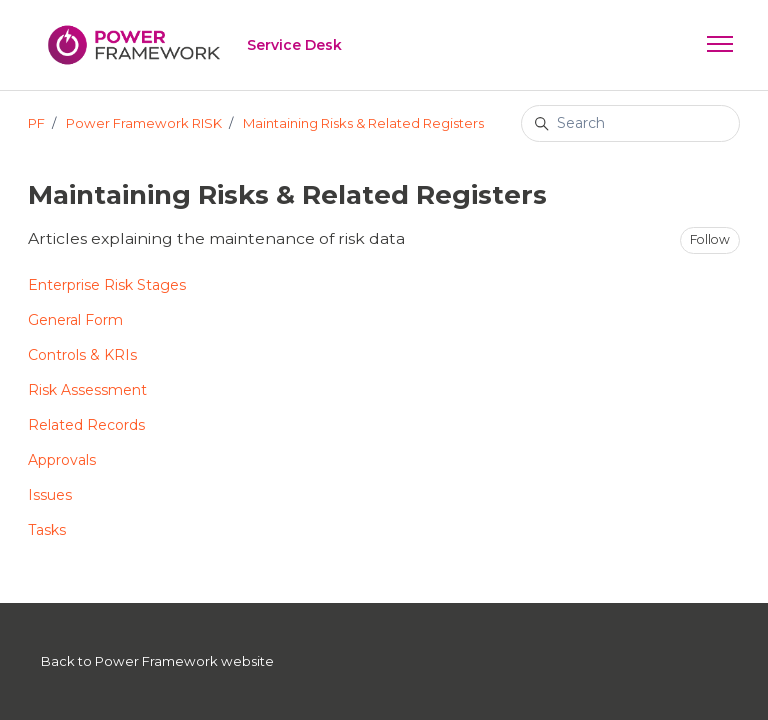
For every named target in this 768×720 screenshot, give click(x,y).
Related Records (86, 425)
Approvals (62, 460)
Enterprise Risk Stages (107, 285)
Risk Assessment (87, 390)
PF (36, 123)
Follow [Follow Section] (710, 239)
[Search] (630, 123)
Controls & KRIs (82, 355)
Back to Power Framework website (157, 661)
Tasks (47, 530)
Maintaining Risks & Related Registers (363, 123)
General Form (75, 320)
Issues (50, 495)
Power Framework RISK (144, 123)
